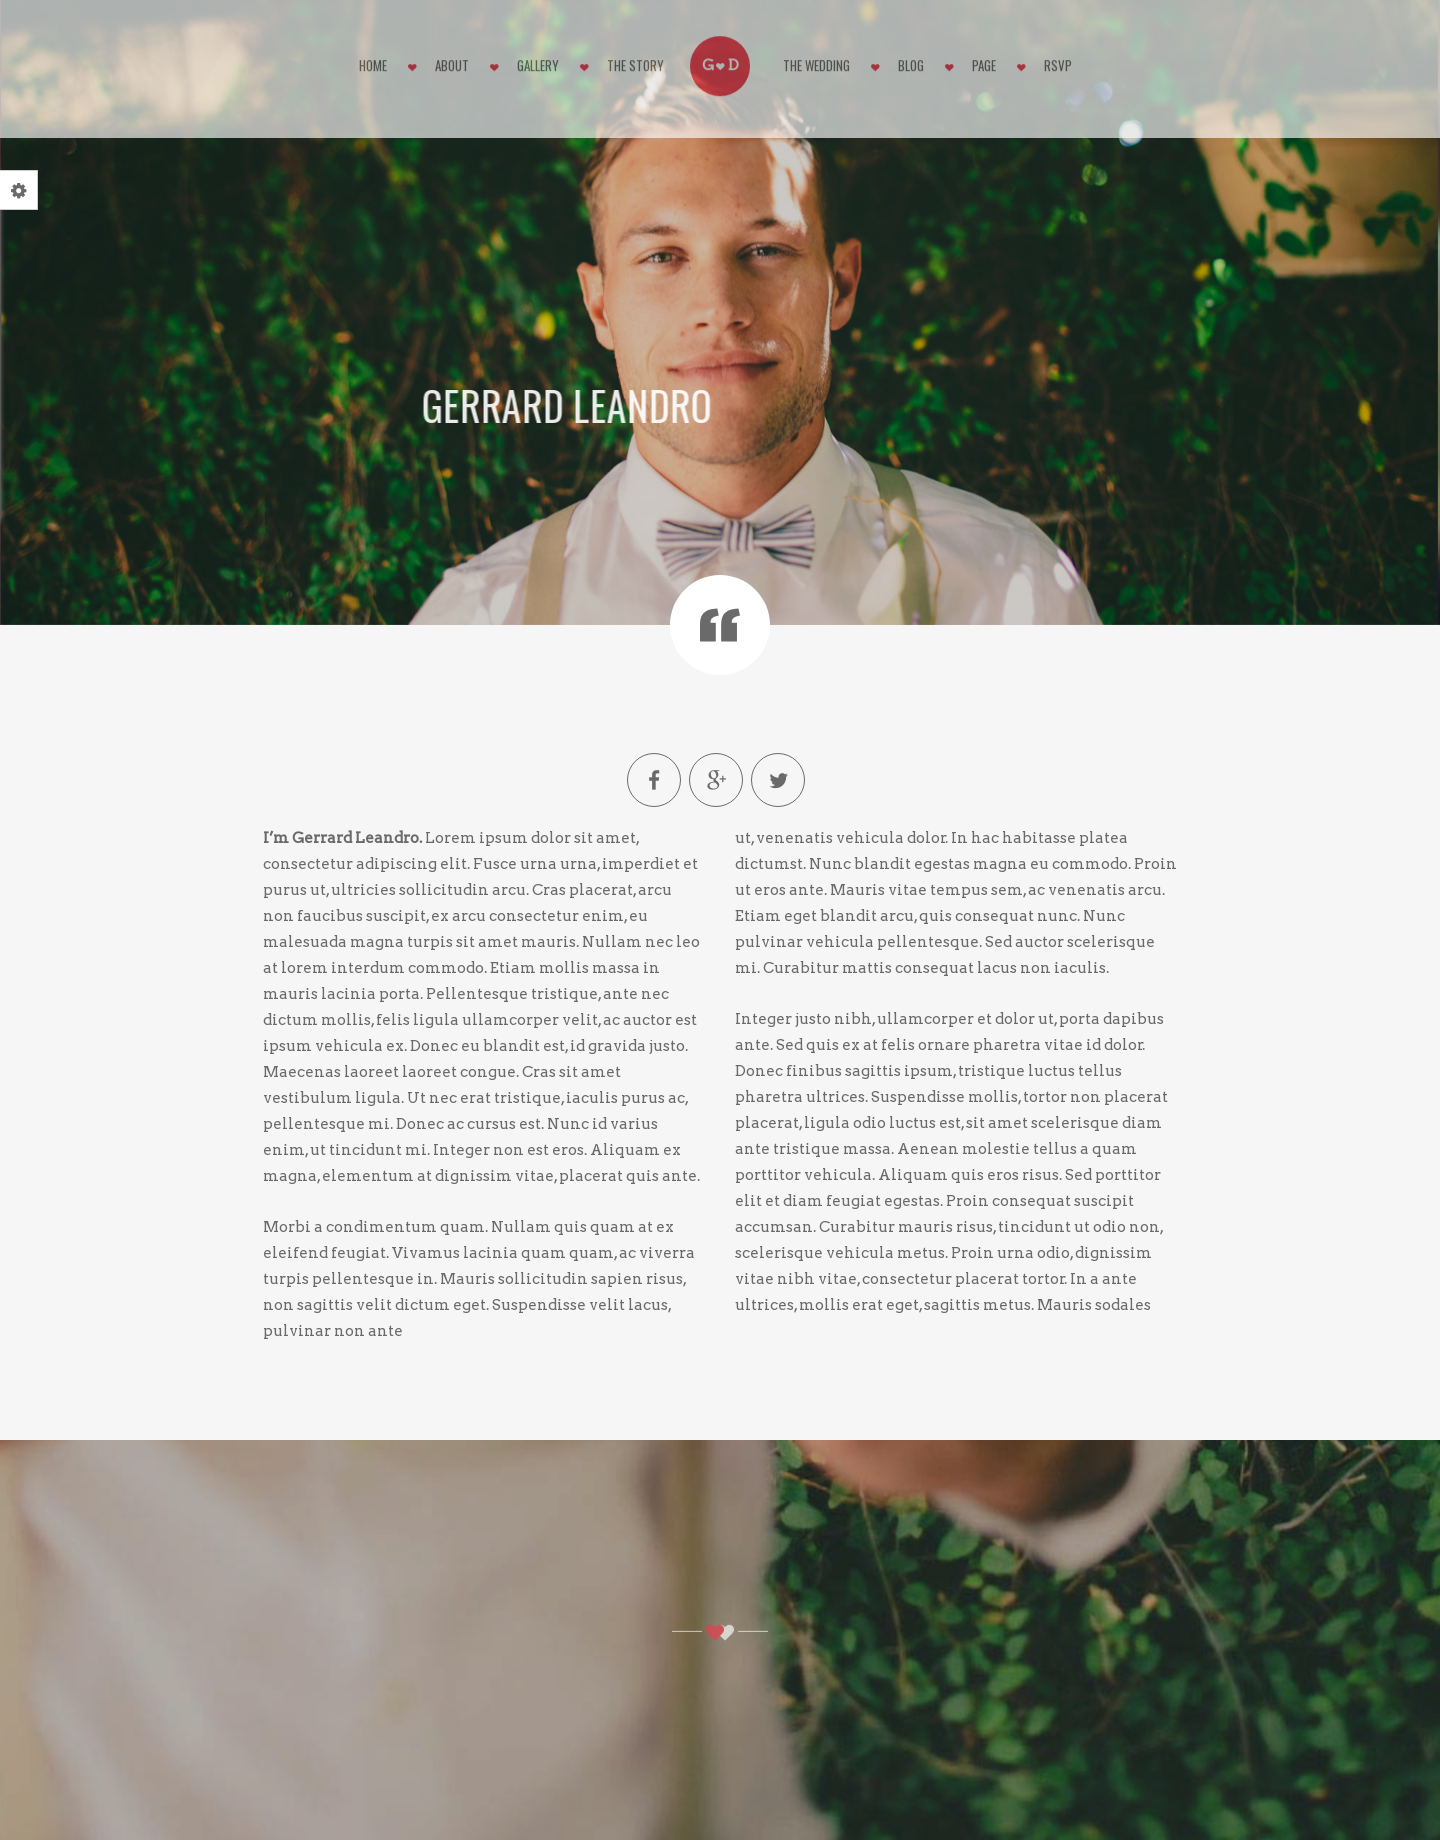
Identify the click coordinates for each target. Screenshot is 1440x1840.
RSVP (1058, 59)
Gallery (538, 59)
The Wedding (816, 59)
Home (373, 59)
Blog (911, 59)
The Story (635, 59)
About (452, 59)
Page (984, 59)
